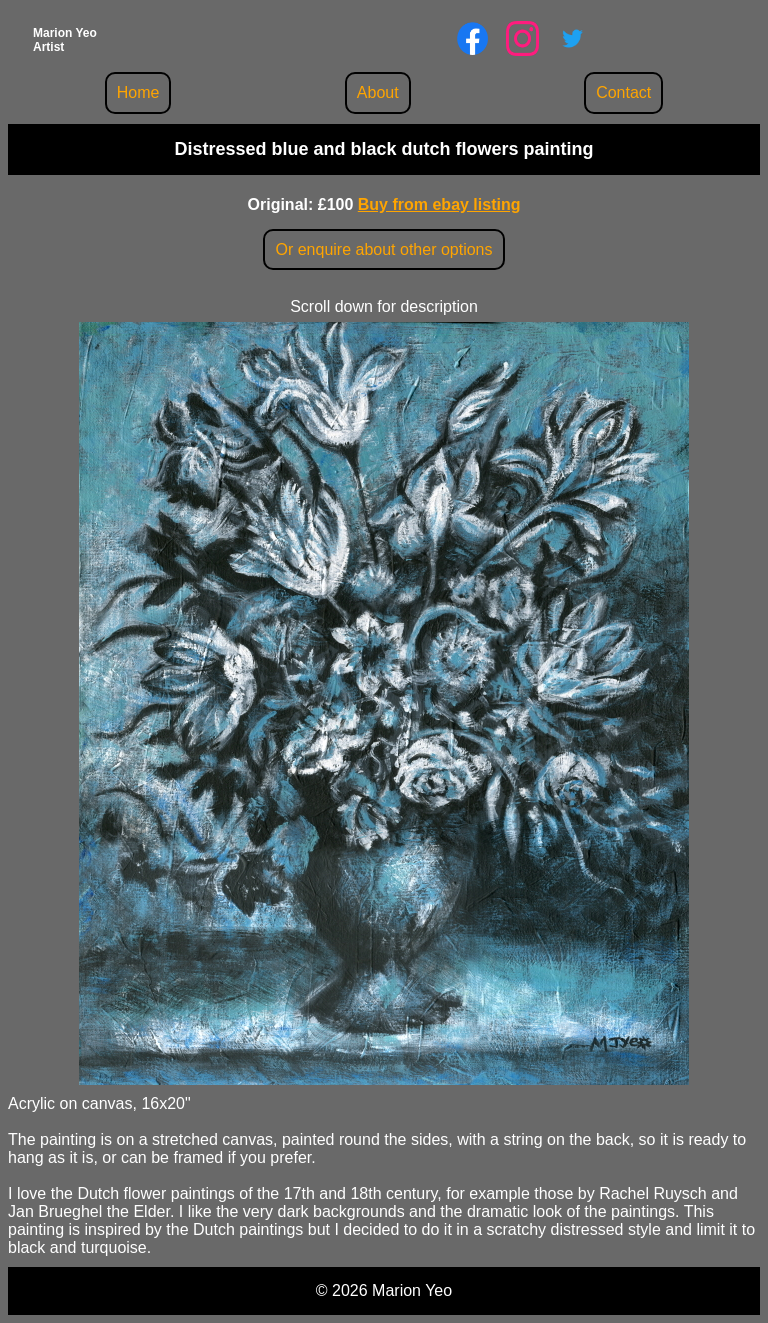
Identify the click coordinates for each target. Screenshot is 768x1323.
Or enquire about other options (383, 249)
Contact (623, 92)
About (378, 92)
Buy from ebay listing (439, 204)
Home (138, 92)
